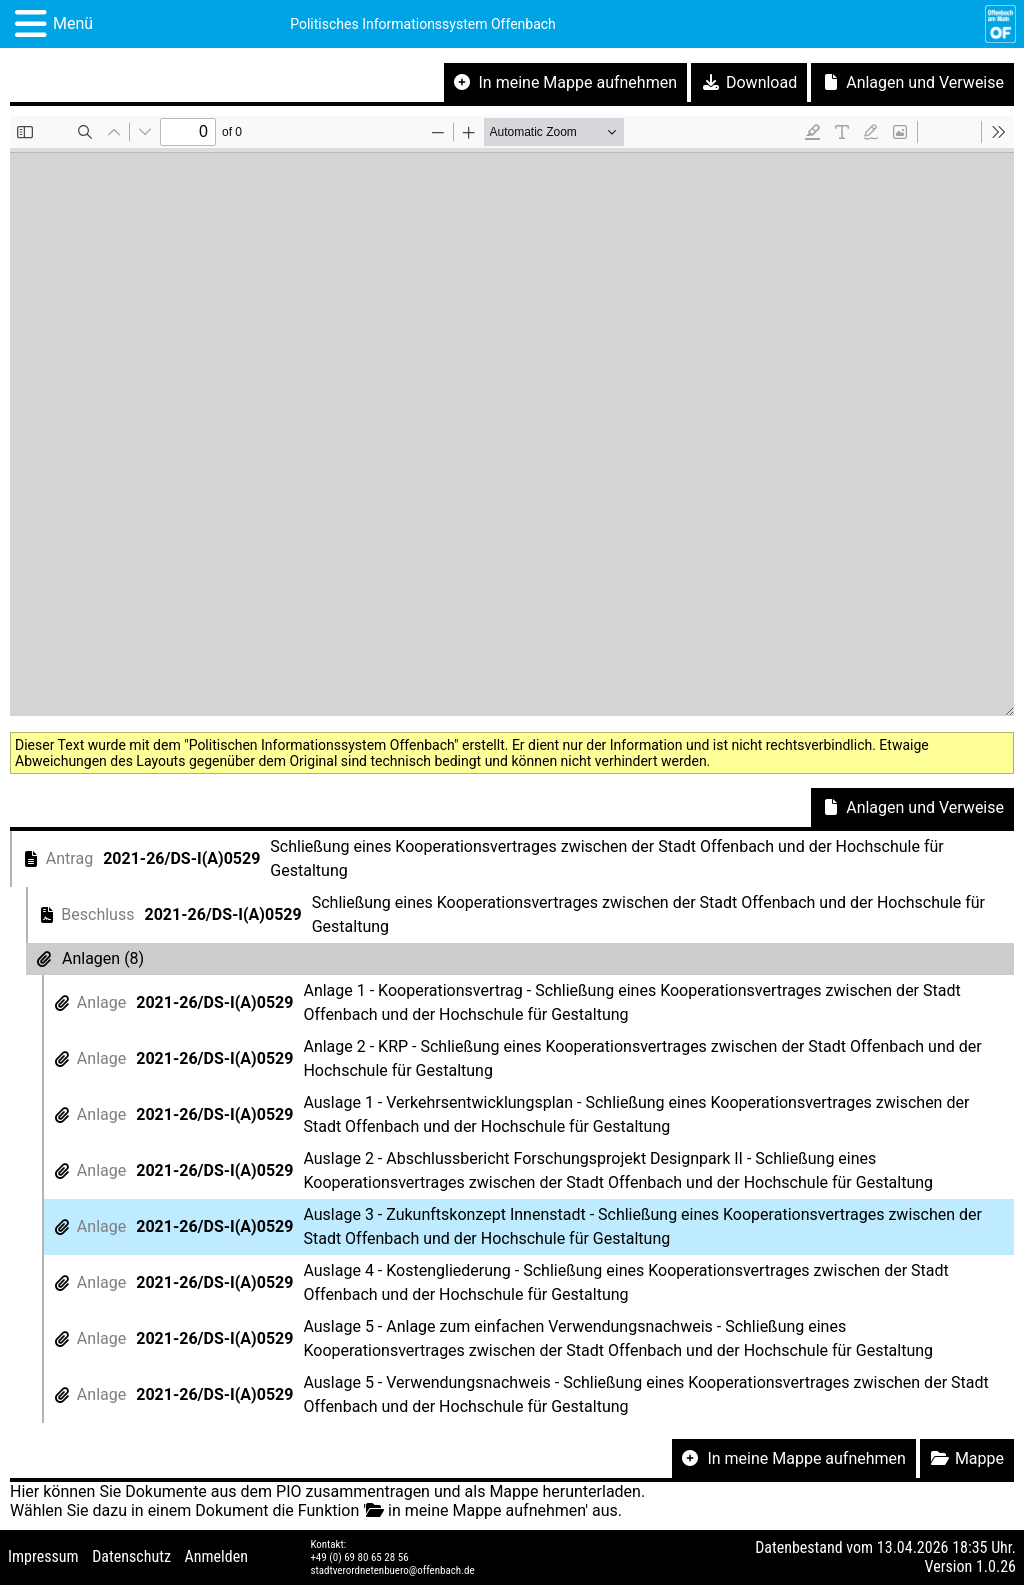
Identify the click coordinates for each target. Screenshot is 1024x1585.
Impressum (43, 1556)
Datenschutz (131, 1556)
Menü (73, 23)
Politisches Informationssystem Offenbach (423, 24)
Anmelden (216, 1556)
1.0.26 (996, 1566)
